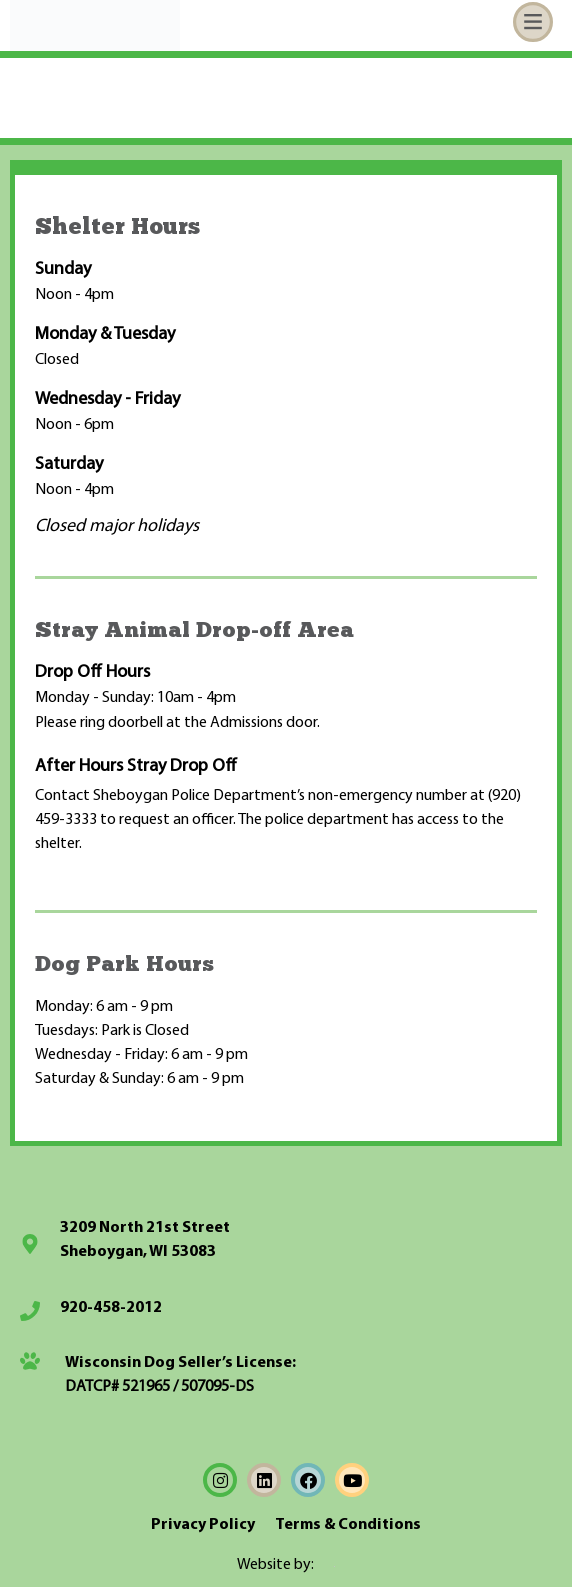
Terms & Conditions (348, 1525)
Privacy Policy (203, 1525)
